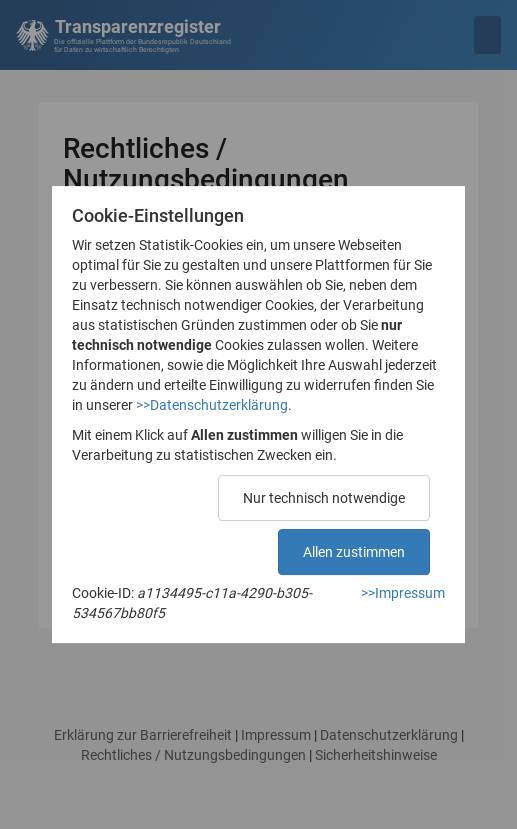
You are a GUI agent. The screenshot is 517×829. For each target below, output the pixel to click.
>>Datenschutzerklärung (212, 405)
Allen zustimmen (354, 552)
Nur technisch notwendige (324, 498)
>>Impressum (403, 593)
